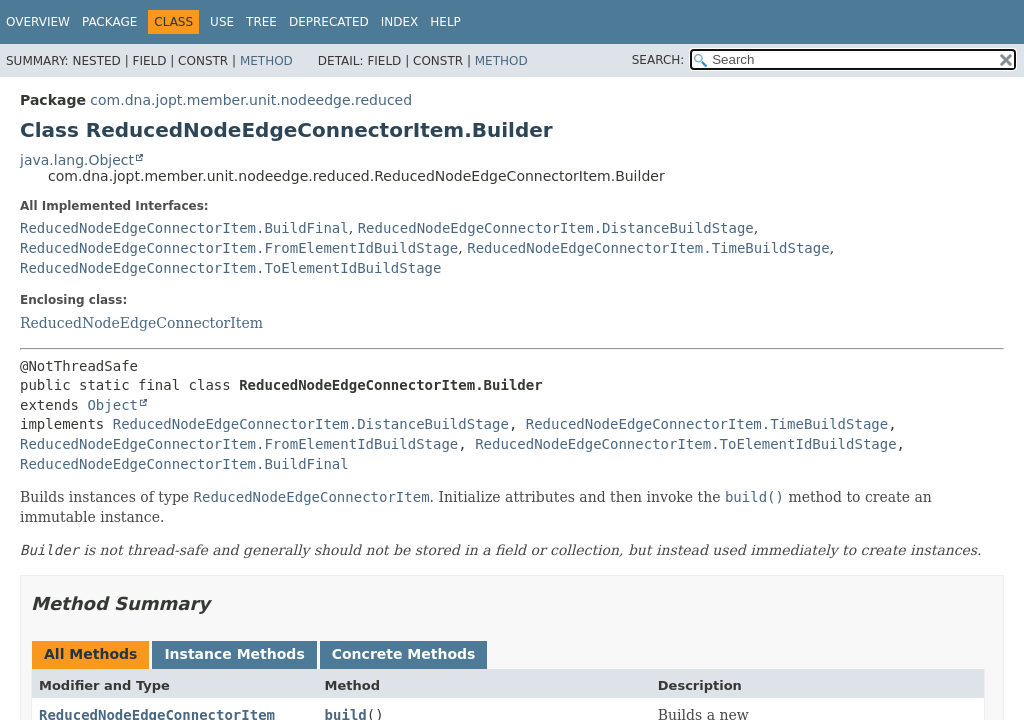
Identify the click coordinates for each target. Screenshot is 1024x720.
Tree (261, 22)
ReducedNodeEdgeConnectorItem (141, 323)
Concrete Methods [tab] (404, 654)
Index (400, 22)
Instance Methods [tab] (234, 654)
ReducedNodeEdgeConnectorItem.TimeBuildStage (648, 248)
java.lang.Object (77, 160)
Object (112, 405)
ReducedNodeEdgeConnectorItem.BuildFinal (184, 228)
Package (109, 22)
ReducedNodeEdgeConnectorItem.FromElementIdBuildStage (239, 248)
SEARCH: (658, 60)
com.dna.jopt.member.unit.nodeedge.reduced (251, 100)
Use (222, 22)
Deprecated (329, 22)
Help (445, 22)
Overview (38, 22)
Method (266, 61)
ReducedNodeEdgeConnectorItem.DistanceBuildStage (556, 228)
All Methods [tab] (90, 654)
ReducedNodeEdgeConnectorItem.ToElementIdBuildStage (230, 268)
